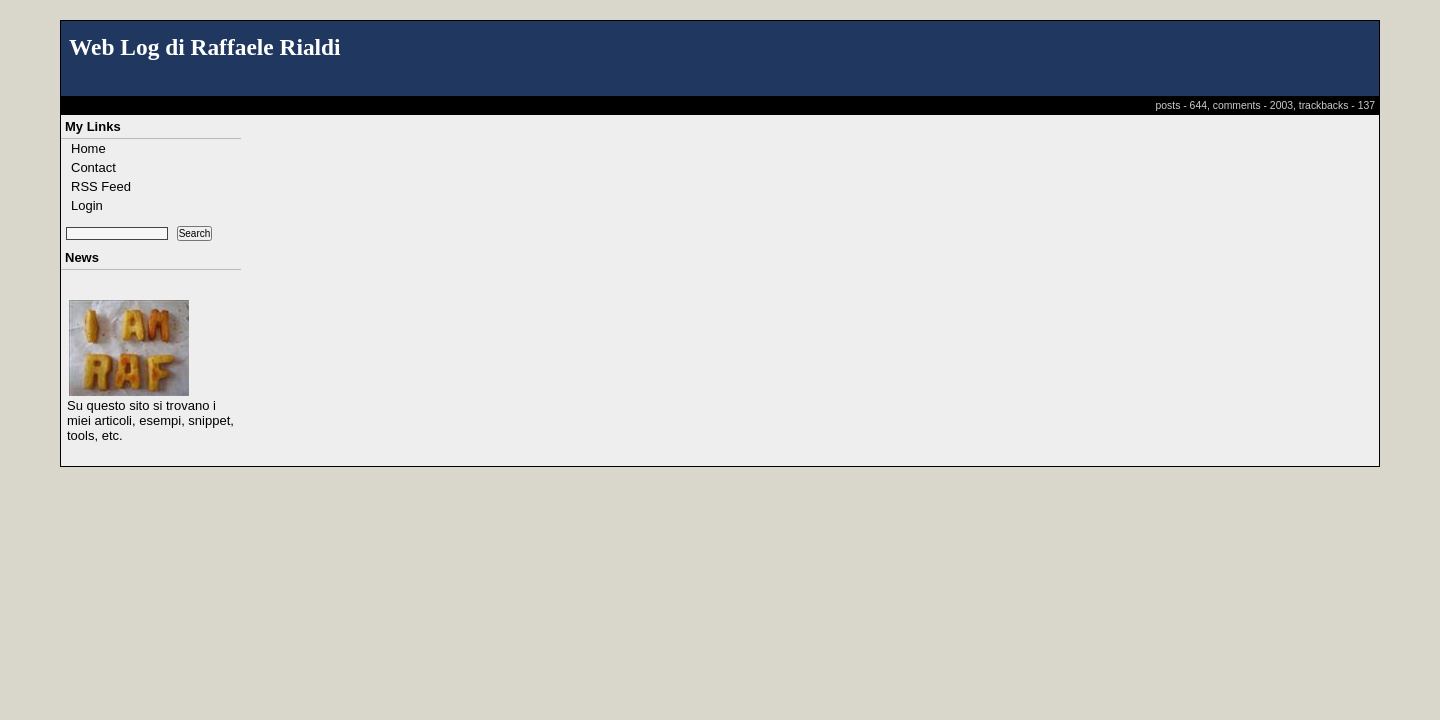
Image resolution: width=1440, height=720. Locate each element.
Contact (93, 167)
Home (88, 148)
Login (87, 205)
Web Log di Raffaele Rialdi (205, 47)
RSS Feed (101, 186)
